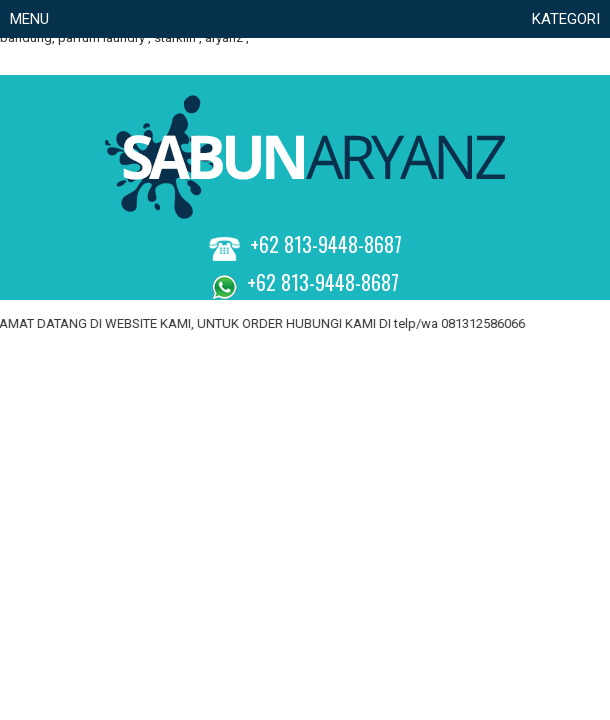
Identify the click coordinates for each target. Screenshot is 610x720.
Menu (29, 19)
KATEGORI (566, 19)
